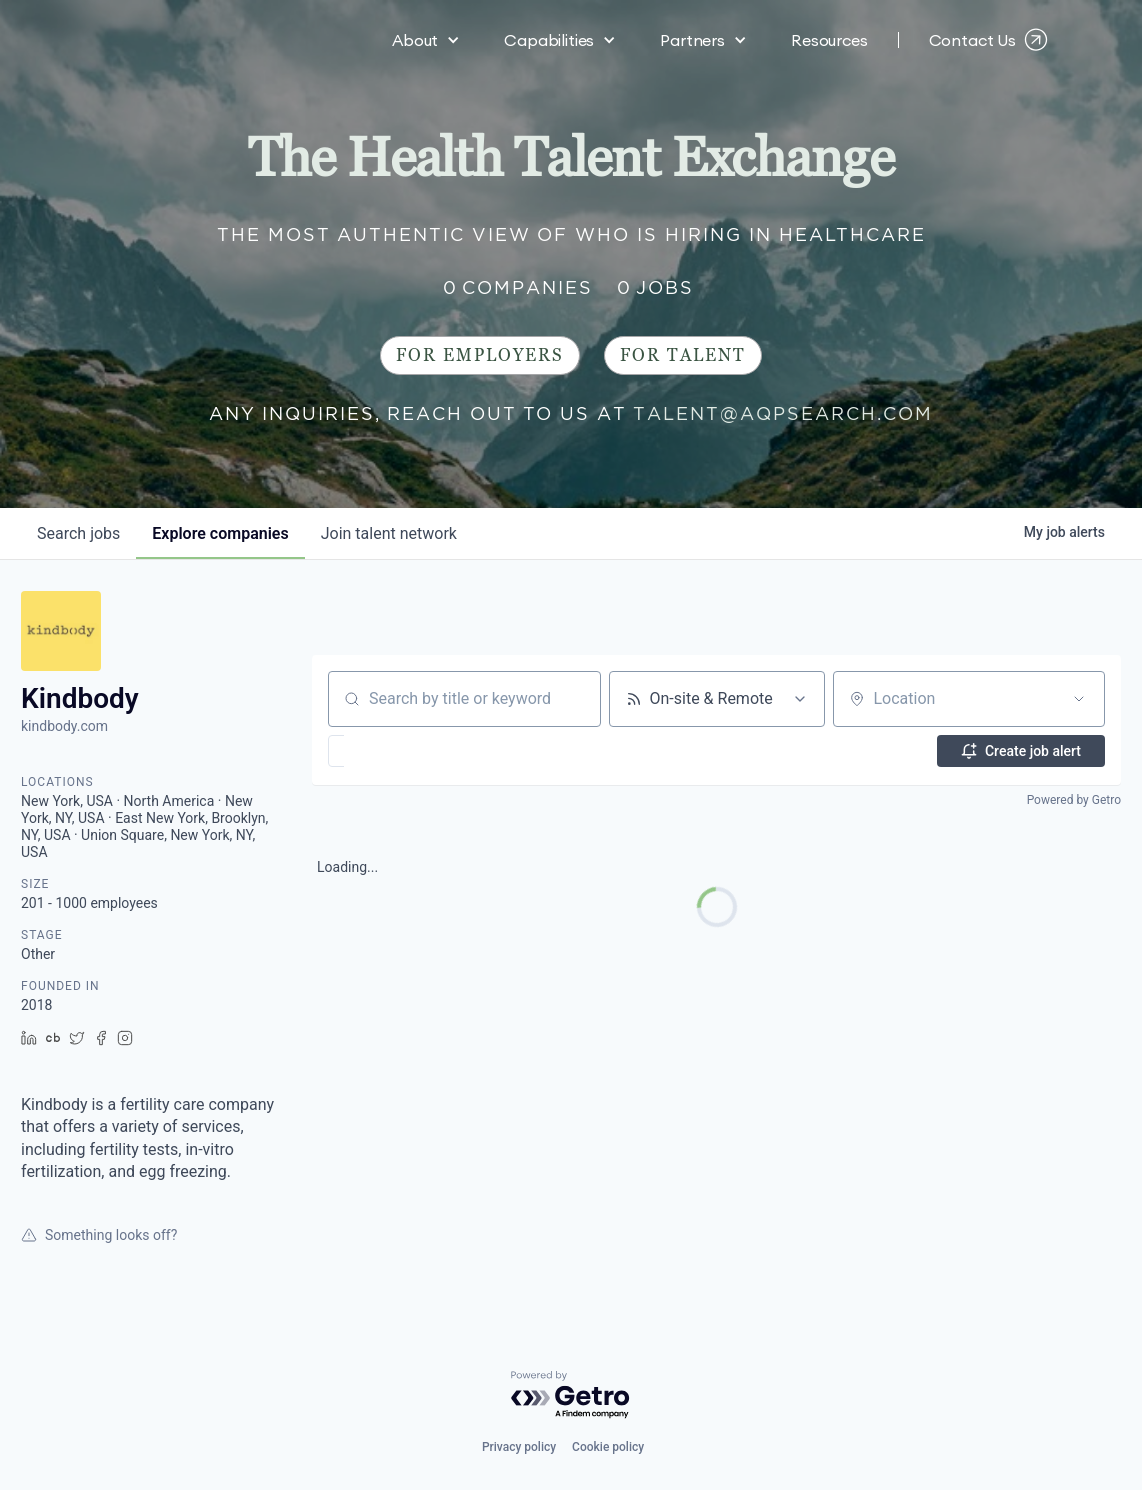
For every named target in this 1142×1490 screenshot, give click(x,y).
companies (220, 533)
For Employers (480, 355)
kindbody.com (64, 726)
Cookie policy (608, 1447)
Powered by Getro (1074, 800)
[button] (426, 40)
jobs (78, 533)
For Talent (683, 355)
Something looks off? (99, 1235)
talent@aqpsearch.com (783, 413)
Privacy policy (519, 1447)
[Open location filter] (1079, 699)
